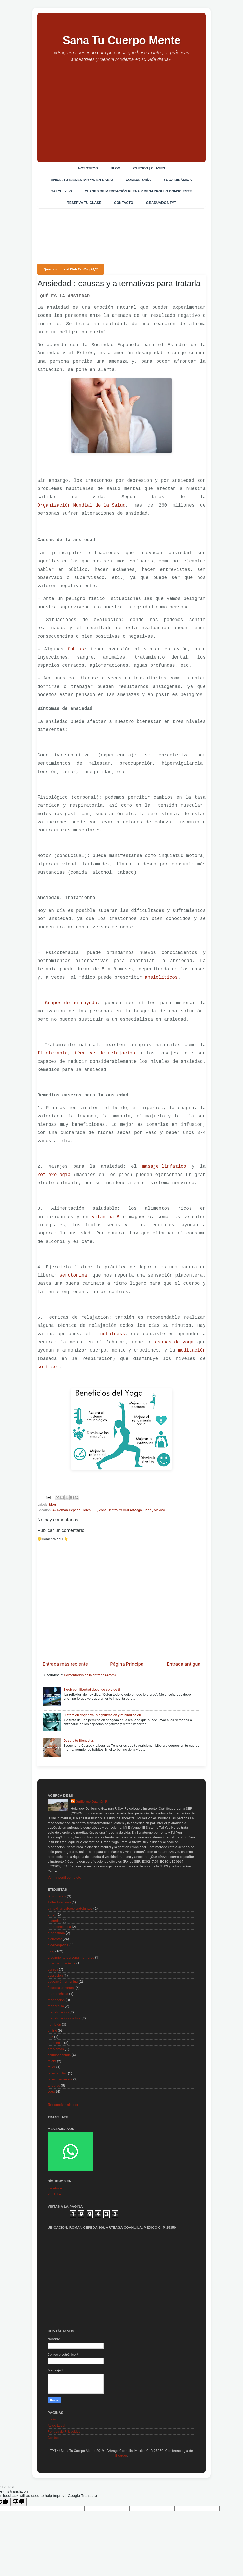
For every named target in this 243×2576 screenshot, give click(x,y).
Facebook (55, 2188)
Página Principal (127, 1664)
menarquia (56, 2006)
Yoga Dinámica (178, 180)
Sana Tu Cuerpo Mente (121, 40)
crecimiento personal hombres (71, 1957)
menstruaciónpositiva (64, 2018)
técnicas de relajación (105, 1054)
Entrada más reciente (65, 1664)
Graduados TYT (161, 203)
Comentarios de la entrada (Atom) (90, 1675)
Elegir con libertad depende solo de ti (91, 1689)
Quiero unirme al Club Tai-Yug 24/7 (71, 269)
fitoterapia (52, 1054)
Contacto (123, 203)
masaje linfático (164, 1167)
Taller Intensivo (59, 1902)
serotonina (73, 1276)
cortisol (48, 1367)
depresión (55, 1975)
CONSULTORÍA (138, 180)
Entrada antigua (183, 1664)
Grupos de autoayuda (71, 1003)
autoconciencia (59, 1927)
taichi (52, 2061)
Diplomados (57, 1896)
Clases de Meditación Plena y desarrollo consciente (138, 191)
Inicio (52, 2419)
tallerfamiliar (57, 2073)
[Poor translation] (18, 2502)
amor (52, 1914)
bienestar (55, 1939)
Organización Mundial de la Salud (81, 506)
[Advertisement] (121, 105)
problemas (56, 2049)
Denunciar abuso (63, 2104)
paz (50, 2037)
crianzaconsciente (62, 1963)
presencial (55, 2043)
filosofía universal (61, 1988)
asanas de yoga (174, 1343)
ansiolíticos (161, 978)
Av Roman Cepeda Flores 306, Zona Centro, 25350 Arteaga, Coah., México (108, 1510)
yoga (51, 2091)
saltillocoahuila (59, 2055)
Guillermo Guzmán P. (92, 1801)
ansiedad (55, 1920)
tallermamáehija (60, 2079)
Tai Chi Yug (61, 191)
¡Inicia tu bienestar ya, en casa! (82, 180)
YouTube (54, 2194)
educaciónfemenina (63, 1981)
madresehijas (58, 1994)
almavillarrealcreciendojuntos (70, 1908)
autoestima (56, 1933)
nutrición (54, 2024)
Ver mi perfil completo (64, 1877)
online (52, 2030)
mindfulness (110, 1334)
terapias (54, 2085)
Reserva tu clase (84, 203)
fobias (76, 650)
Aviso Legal (56, 2425)
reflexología (54, 1175)
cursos (53, 1969)
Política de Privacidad (64, 2431)
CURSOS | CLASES (149, 168)
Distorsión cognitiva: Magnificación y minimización (102, 1715)
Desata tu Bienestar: (78, 1740)
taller (51, 2067)
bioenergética (58, 1945)
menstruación (58, 2012)
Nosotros (88, 168)
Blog (115, 168)
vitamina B (105, 1217)
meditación (192, 1351)
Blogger (121, 2455)
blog (52, 1504)
